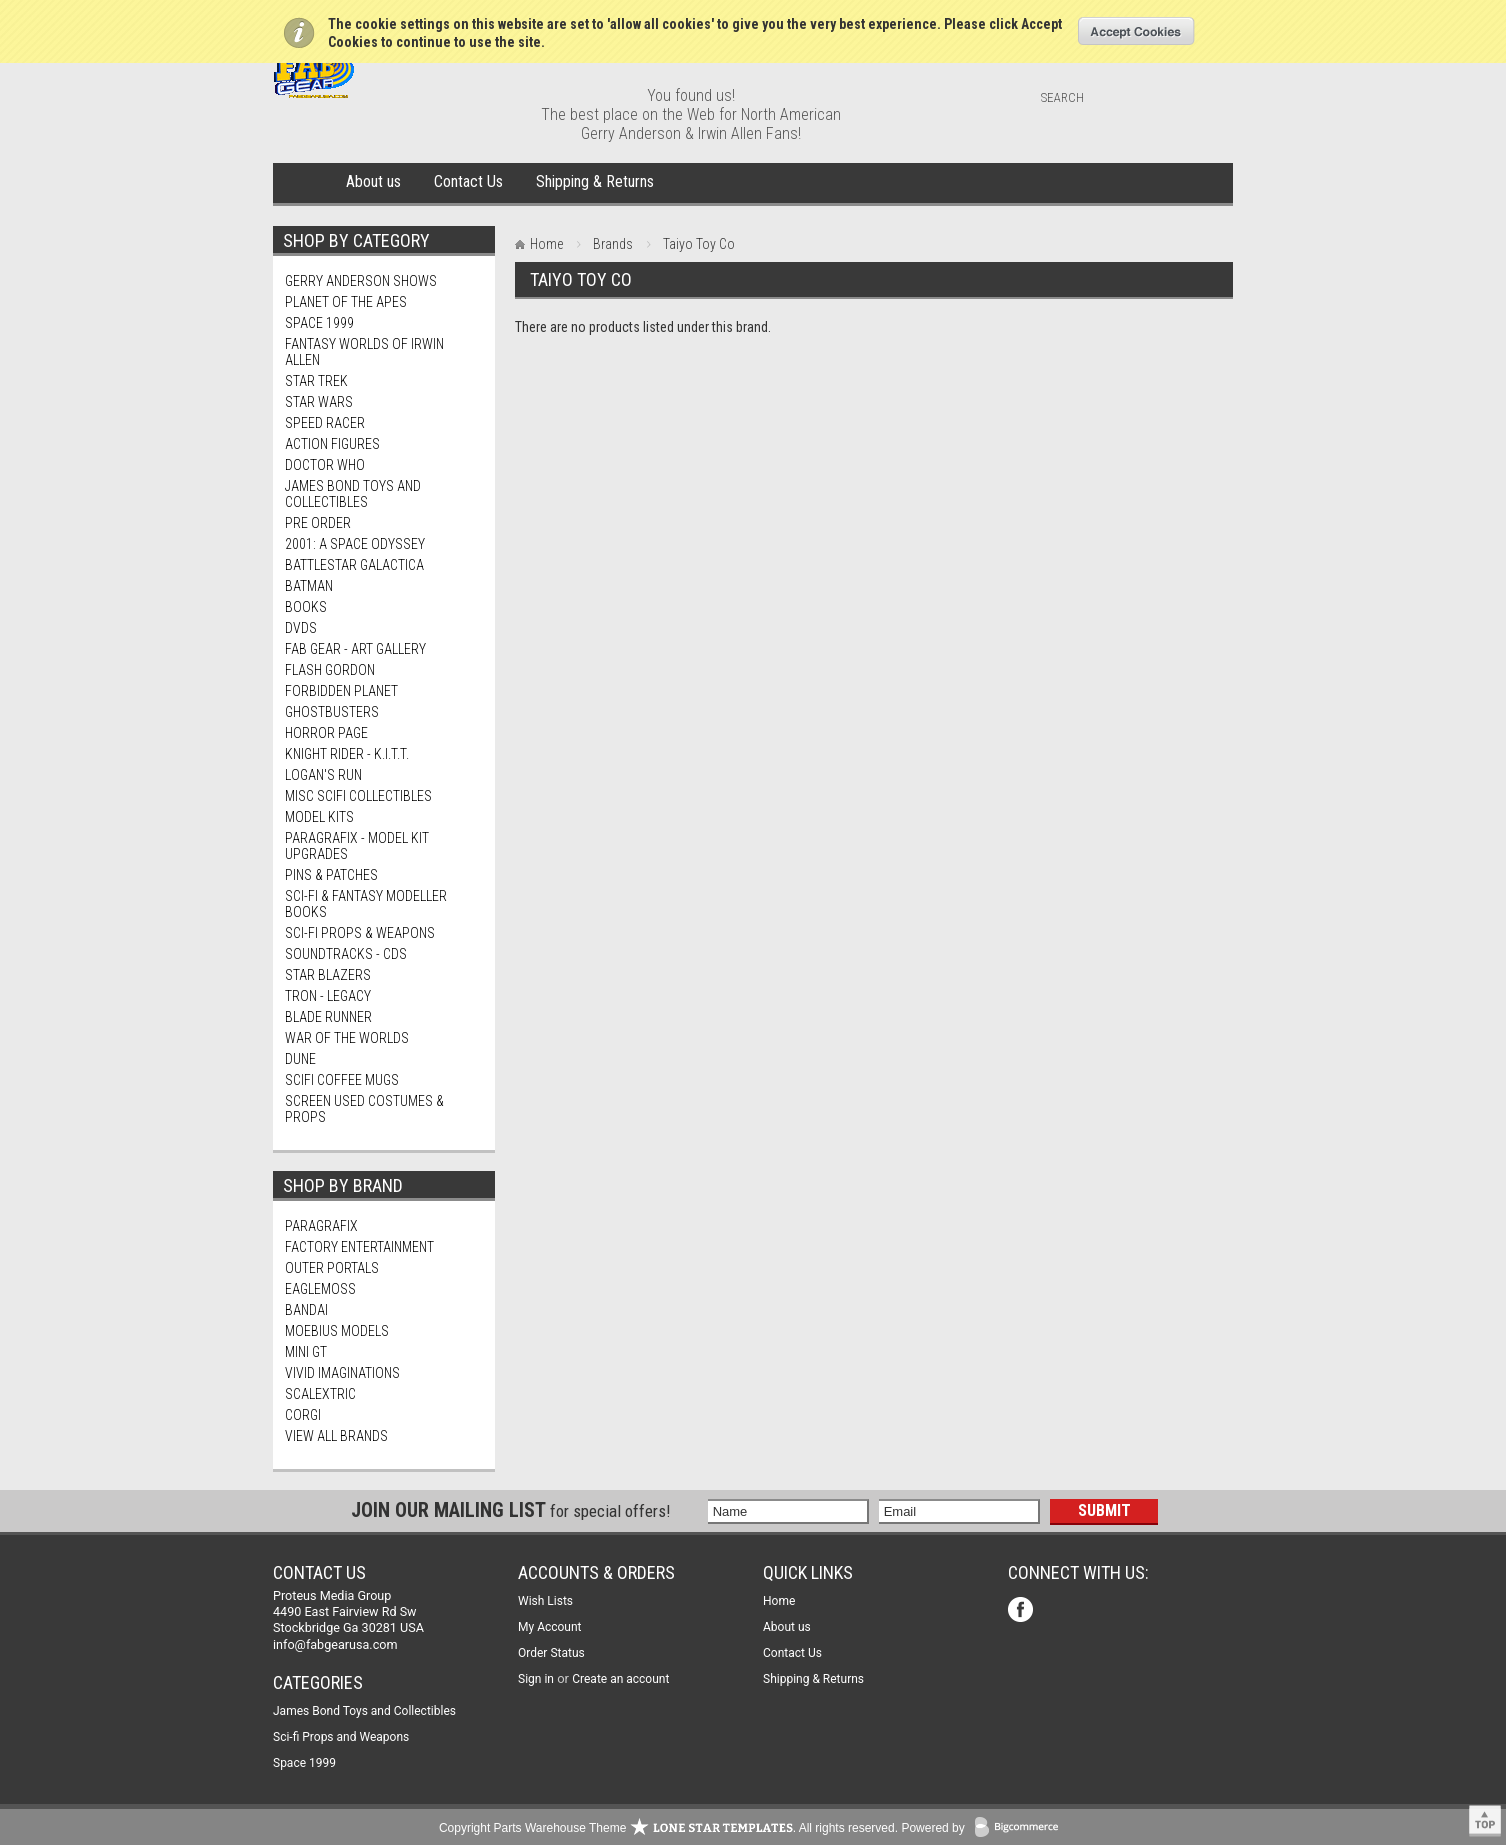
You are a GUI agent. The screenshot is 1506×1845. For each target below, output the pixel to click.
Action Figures (332, 444)
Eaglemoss (320, 1289)
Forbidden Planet (341, 691)
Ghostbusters (332, 712)
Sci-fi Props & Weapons (360, 933)
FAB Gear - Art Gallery (355, 649)
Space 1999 (319, 323)
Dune (300, 1059)
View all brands (336, 1436)
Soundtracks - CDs (346, 954)
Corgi (303, 1415)
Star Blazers (328, 975)
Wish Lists (545, 1601)
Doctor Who (325, 465)
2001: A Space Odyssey (355, 544)
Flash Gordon (330, 670)
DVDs (301, 628)
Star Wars (319, 402)
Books (306, 607)
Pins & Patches (331, 875)
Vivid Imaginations (342, 1373)
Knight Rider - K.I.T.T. (347, 754)
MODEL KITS (319, 817)
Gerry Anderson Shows (361, 281)
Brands (613, 244)
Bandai (306, 1310)
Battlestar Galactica (354, 565)
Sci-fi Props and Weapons (341, 1737)
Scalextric (320, 1394)
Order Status (551, 1653)
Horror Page (326, 733)
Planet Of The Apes (346, 302)
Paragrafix (321, 1226)
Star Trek (316, 381)
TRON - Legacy (328, 996)
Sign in (536, 1679)
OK (1136, 31)
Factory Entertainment (359, 1247)
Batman (309, 586)
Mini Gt (306, 1352)
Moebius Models (337, 1331)
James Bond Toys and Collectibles (353, 494)
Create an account (620, 1679)
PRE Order (318, 523)
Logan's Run (323, 775)
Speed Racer (325, 423)
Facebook (1022, 1611)
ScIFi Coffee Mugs (342, 1080)
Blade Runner (328, 1017)
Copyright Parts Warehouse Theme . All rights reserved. (668, 1828)
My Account (550, 1627)
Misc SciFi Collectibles (358, 796)
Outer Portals (332, 1268)
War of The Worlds (347, 1038)
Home (305, 183)
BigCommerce (1021, 1828)
